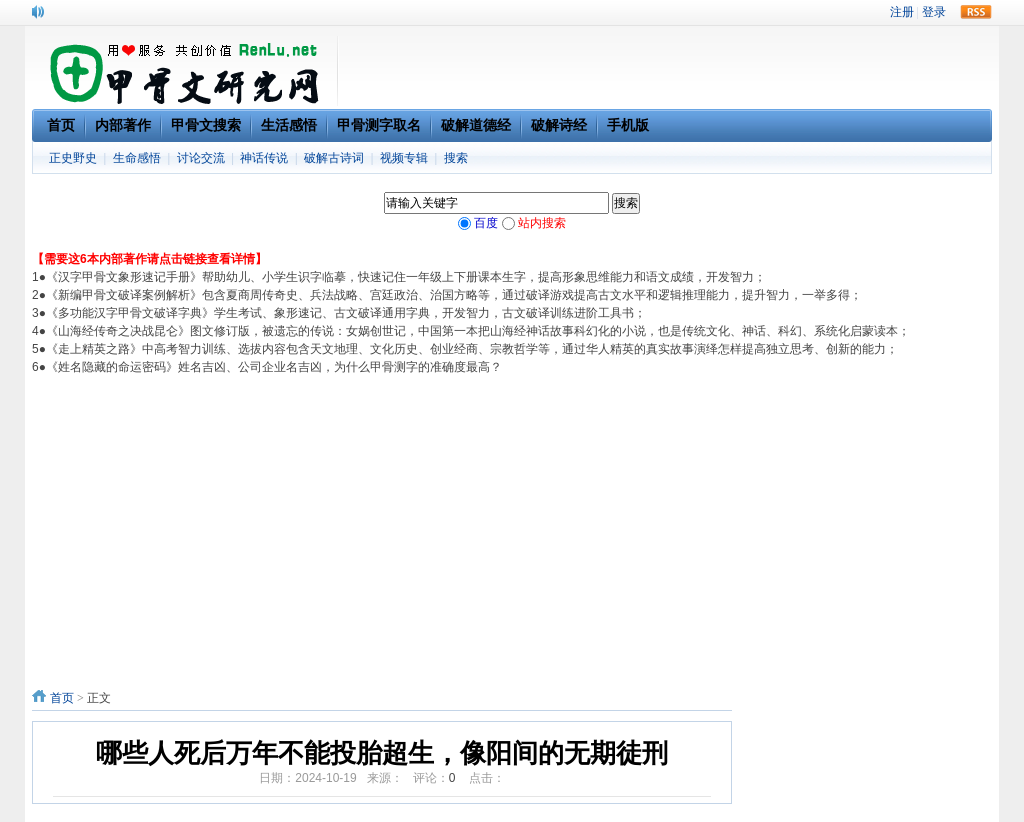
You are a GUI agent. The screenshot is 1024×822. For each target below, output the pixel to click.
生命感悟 (137, 158)
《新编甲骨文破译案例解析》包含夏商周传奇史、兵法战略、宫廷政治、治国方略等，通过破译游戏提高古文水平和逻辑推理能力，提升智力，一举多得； (454, 295)
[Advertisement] (512, 526)
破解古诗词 (334, 158)
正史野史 (73, 158)
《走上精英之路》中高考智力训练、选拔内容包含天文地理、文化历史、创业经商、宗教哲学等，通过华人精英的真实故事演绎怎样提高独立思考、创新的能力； (472, 349)
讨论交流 (201, 158)
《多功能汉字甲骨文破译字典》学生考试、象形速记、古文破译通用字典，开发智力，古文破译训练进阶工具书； (346, 313)
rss (976, 12)
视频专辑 (404, 158)
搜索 (456, 158)
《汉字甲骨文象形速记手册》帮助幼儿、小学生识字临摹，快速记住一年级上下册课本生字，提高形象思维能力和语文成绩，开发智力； (406, 277)
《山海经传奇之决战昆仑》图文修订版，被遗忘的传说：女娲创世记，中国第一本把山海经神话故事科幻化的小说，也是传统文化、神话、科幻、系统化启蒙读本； (478, 331)
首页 (62, 698)
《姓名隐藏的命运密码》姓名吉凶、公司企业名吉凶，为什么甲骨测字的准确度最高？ (274, 367)
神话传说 (264, 158)
